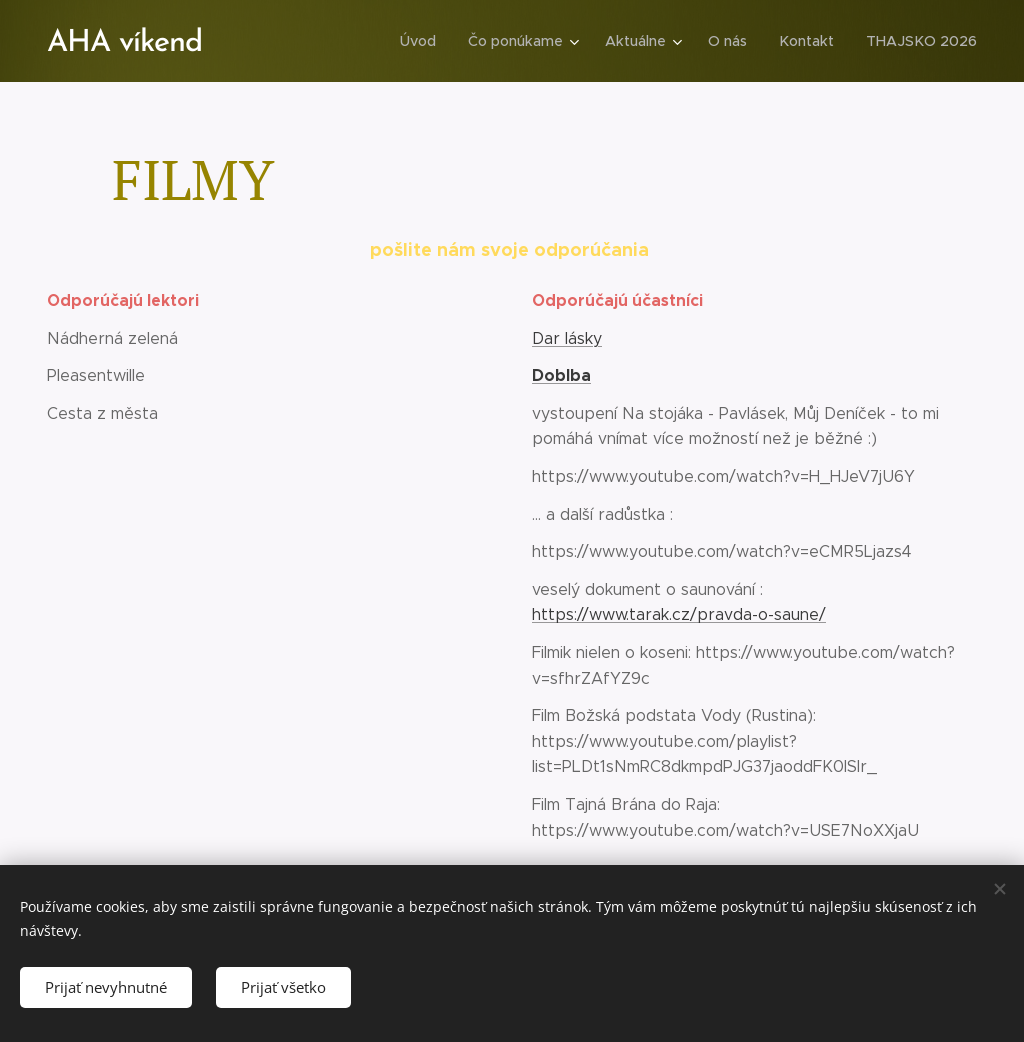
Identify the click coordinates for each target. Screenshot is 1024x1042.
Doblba (561, 375)
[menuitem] (429, 41)
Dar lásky (567, 338)
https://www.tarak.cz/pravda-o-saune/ (679, 615)
